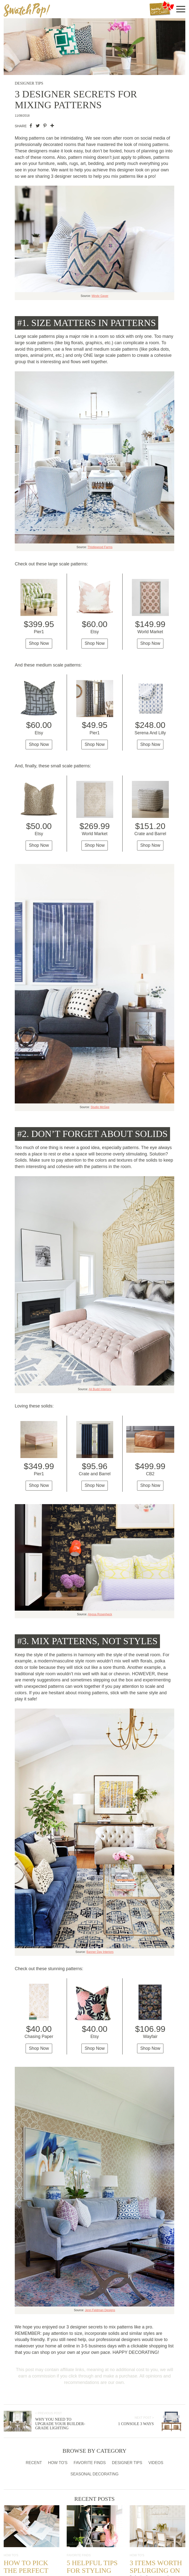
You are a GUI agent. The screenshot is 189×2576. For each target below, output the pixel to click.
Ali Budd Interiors (100, 1390)
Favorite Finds (90, 2464)
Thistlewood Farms (100, 547)
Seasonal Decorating (94, 2475)
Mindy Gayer (100, 296)
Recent (34, 2464)
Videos (155, 2464)
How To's (57, 2464)
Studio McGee (100, 1108)
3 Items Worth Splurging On (156, 2568)
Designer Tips (127, 2464)
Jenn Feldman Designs (100, 2311)
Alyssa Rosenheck (100, 1615)
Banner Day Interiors (99, 1953)
